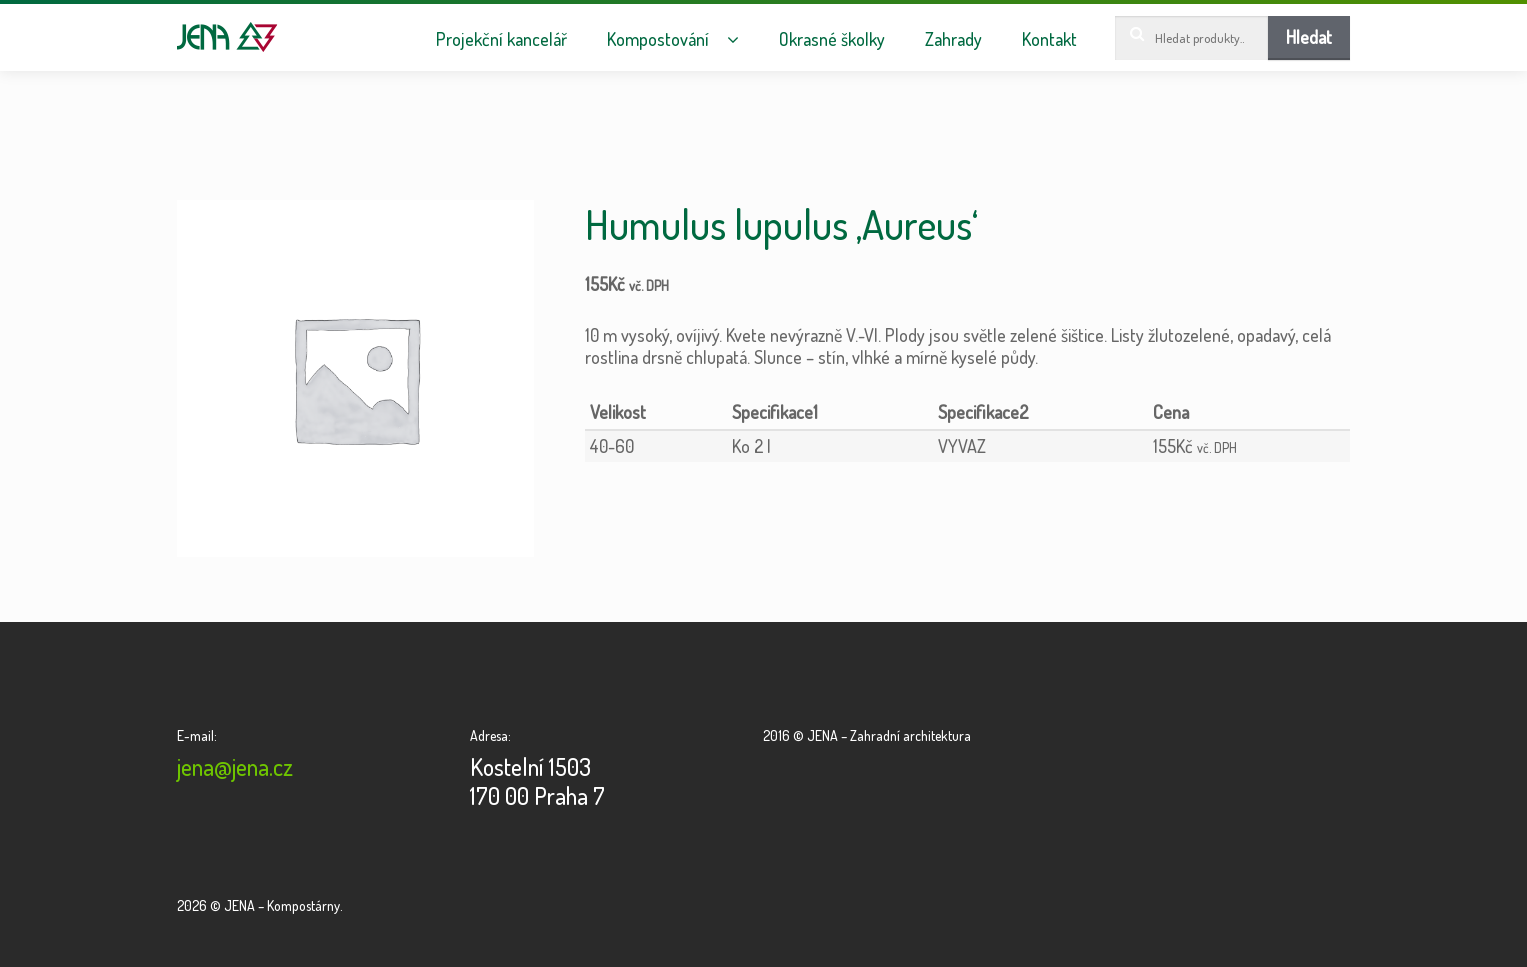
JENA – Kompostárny (227, 37)
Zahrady (953, 39)
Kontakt (1049, 39)
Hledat (1309, 37)
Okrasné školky (832, 39)
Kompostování (658, 39)
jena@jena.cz (235, 766)
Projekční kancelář (501, 39)
